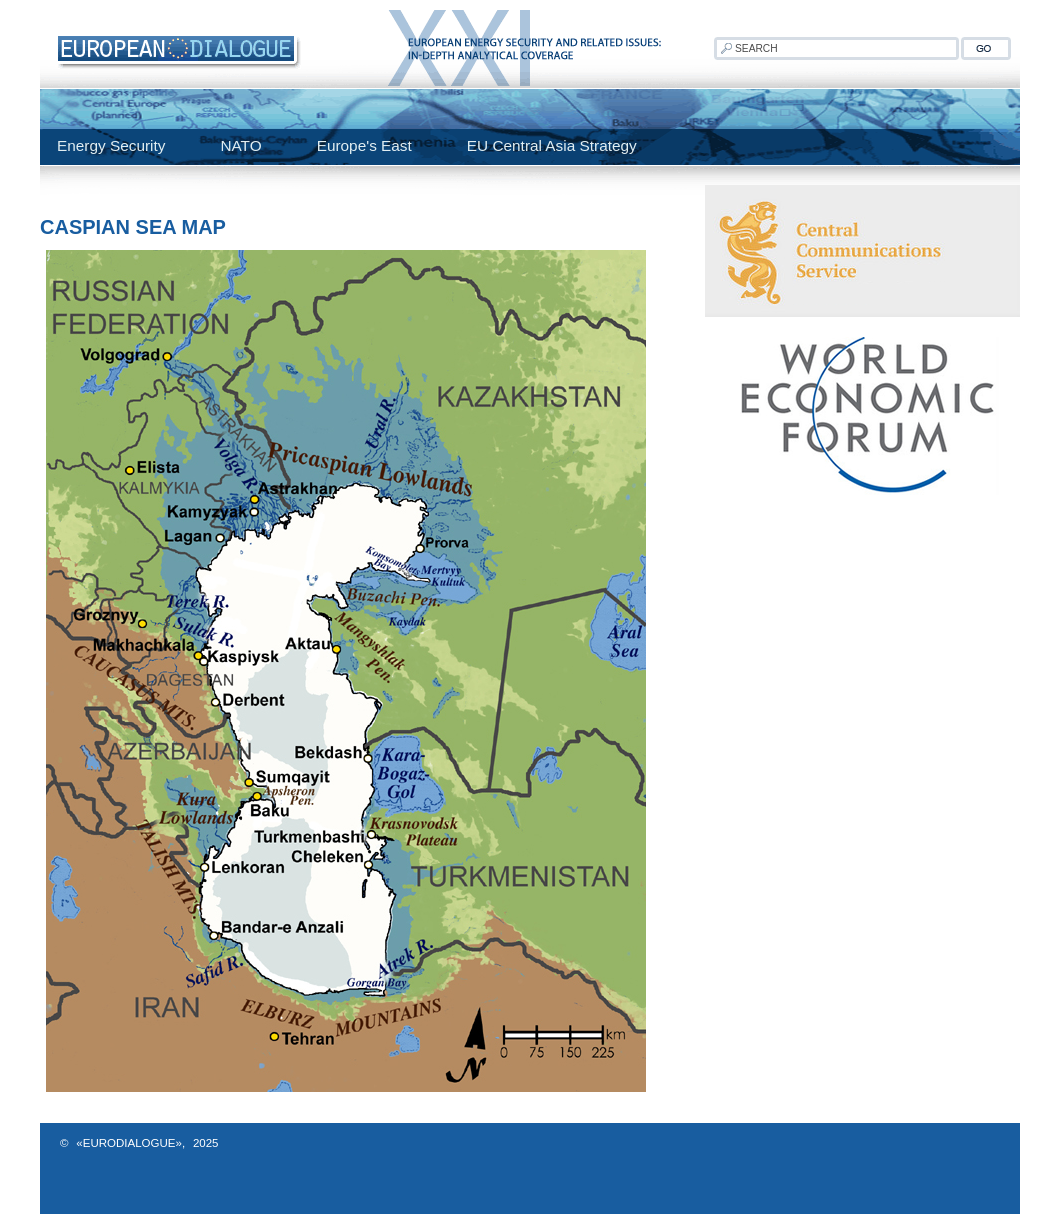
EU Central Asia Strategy (552, 145)
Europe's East (364, 145)
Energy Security (111, 145)
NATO (240, 145)
